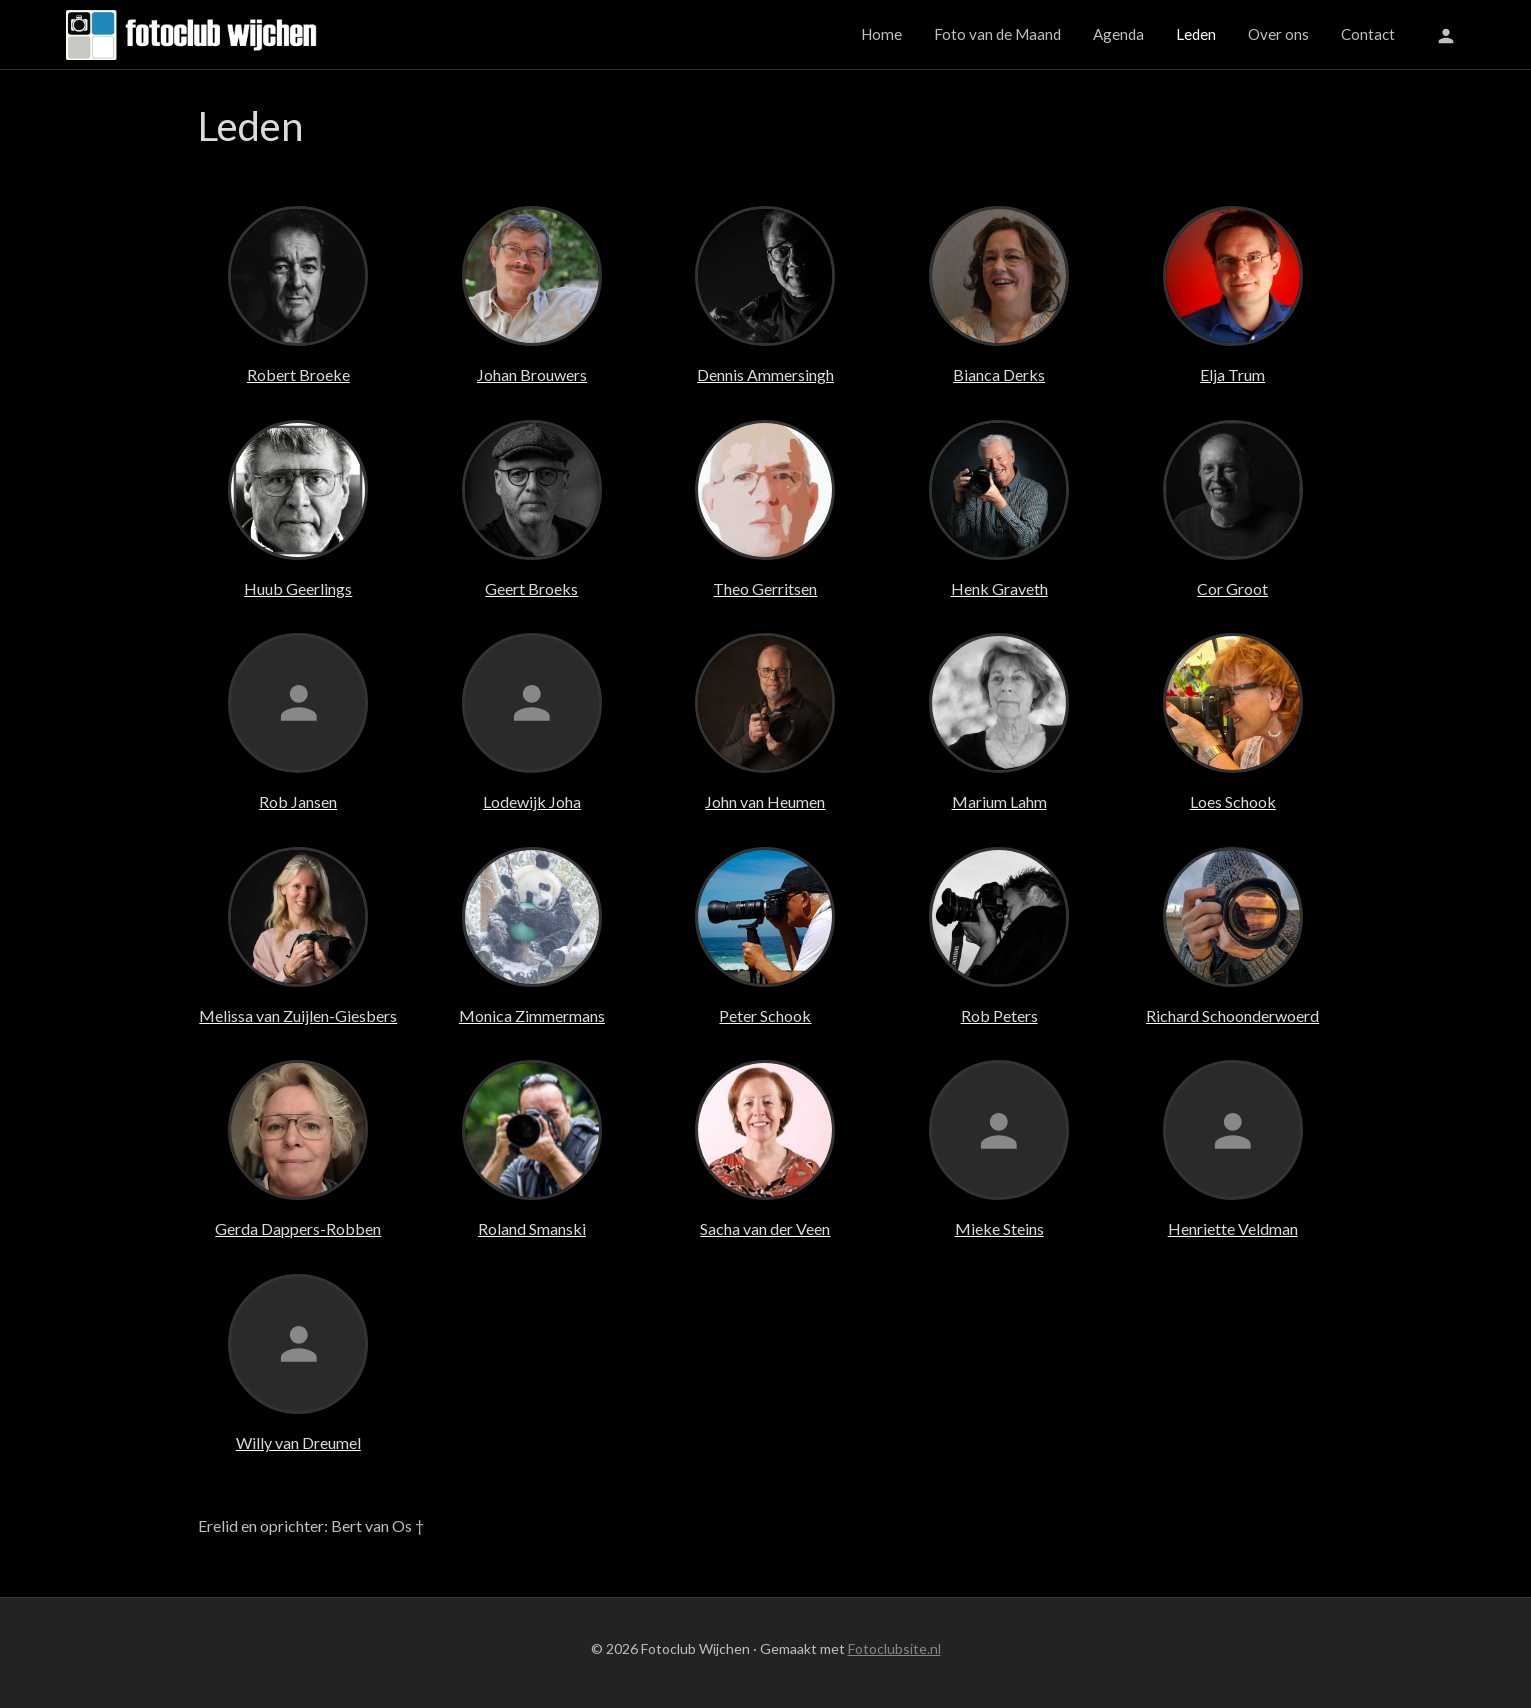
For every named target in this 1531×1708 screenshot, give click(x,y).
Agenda (1118, 34)
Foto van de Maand (997, 34)
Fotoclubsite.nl (894, 1648)
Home (881, 34)
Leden (1196, 34)
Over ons (1278, 34)
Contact (1368, 34)
